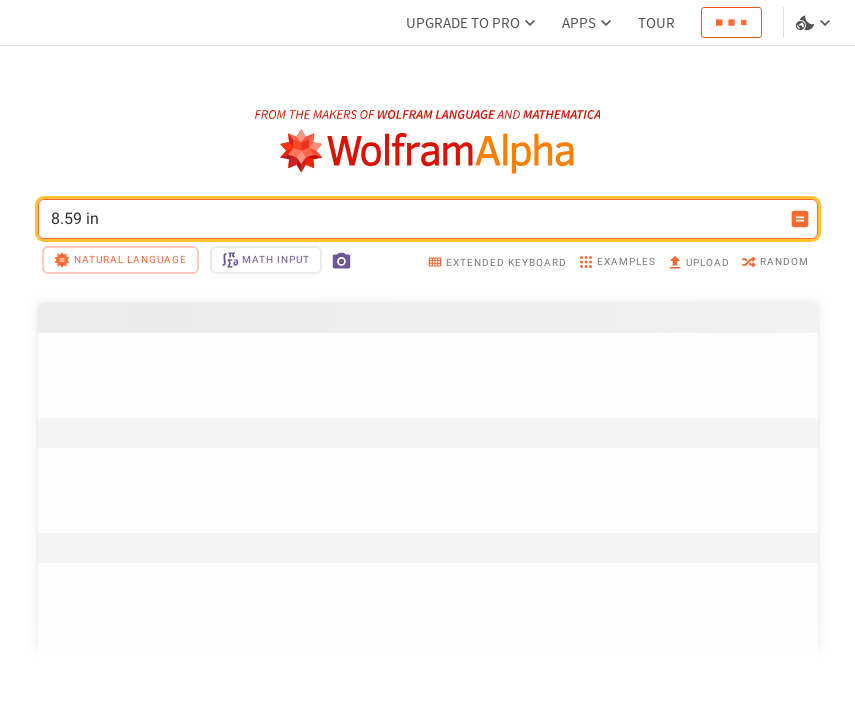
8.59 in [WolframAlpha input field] (415, 219)
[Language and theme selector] (815, 23)
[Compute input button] (800, 219)
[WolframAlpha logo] (427, 151)
